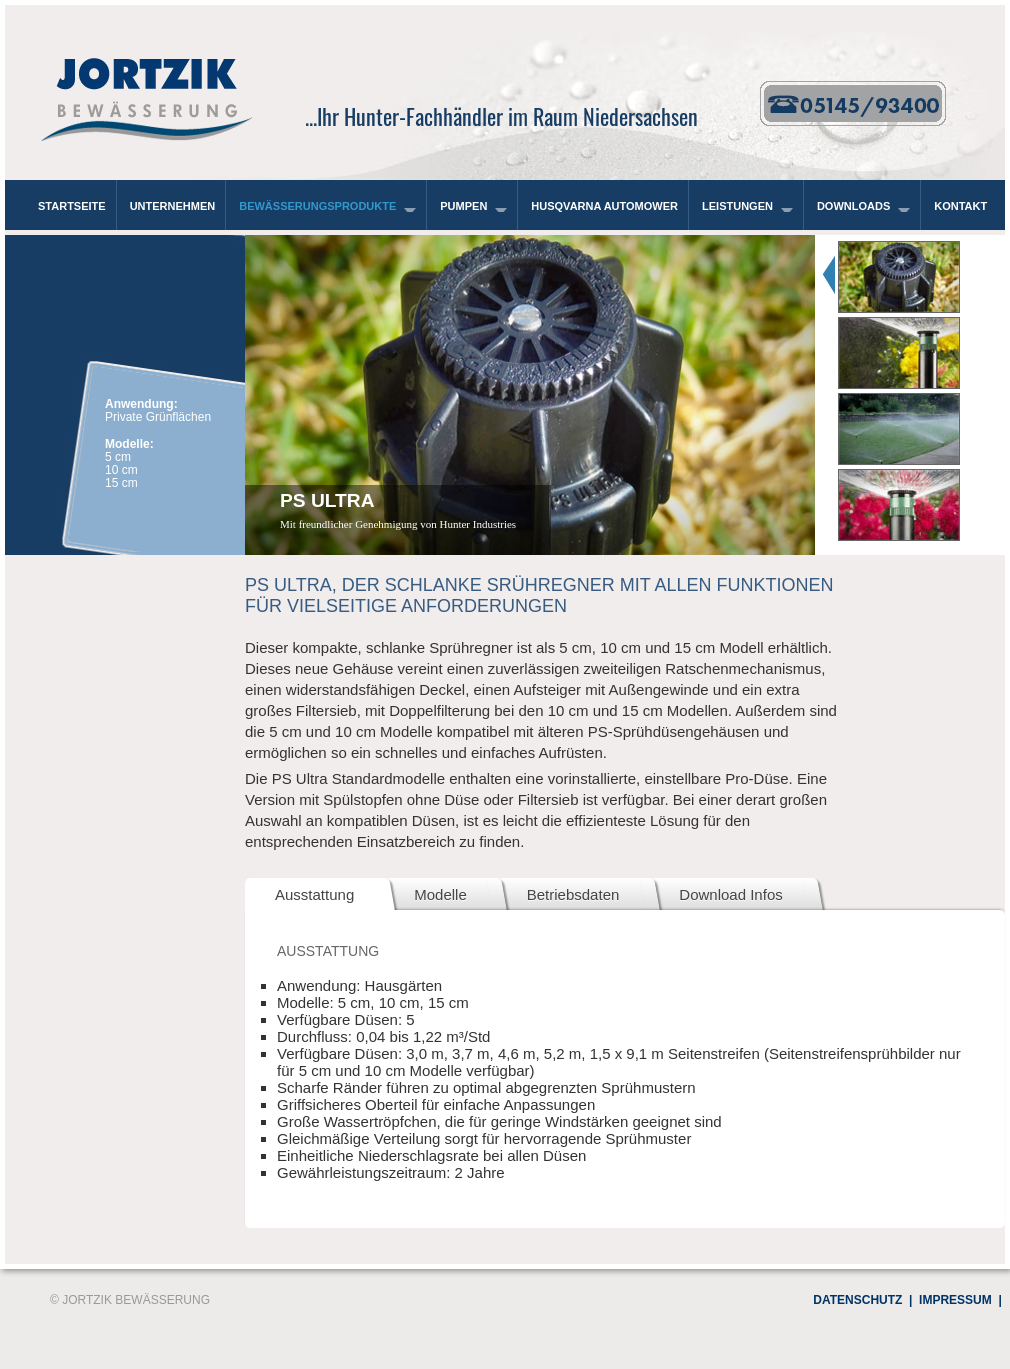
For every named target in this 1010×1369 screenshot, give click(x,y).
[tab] (910, 274)
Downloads (853, 206)
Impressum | (956, 1300)
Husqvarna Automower (604, 206)
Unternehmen (173, 206)
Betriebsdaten (573, 894)
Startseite (72, 206)
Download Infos (730, 894)
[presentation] (916, 274)
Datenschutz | (860, 1300)
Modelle (440, 894)
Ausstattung (314, 894)
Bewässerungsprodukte (317, 206)
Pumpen (463, 206)
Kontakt (960, 206)
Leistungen (737, 206)
